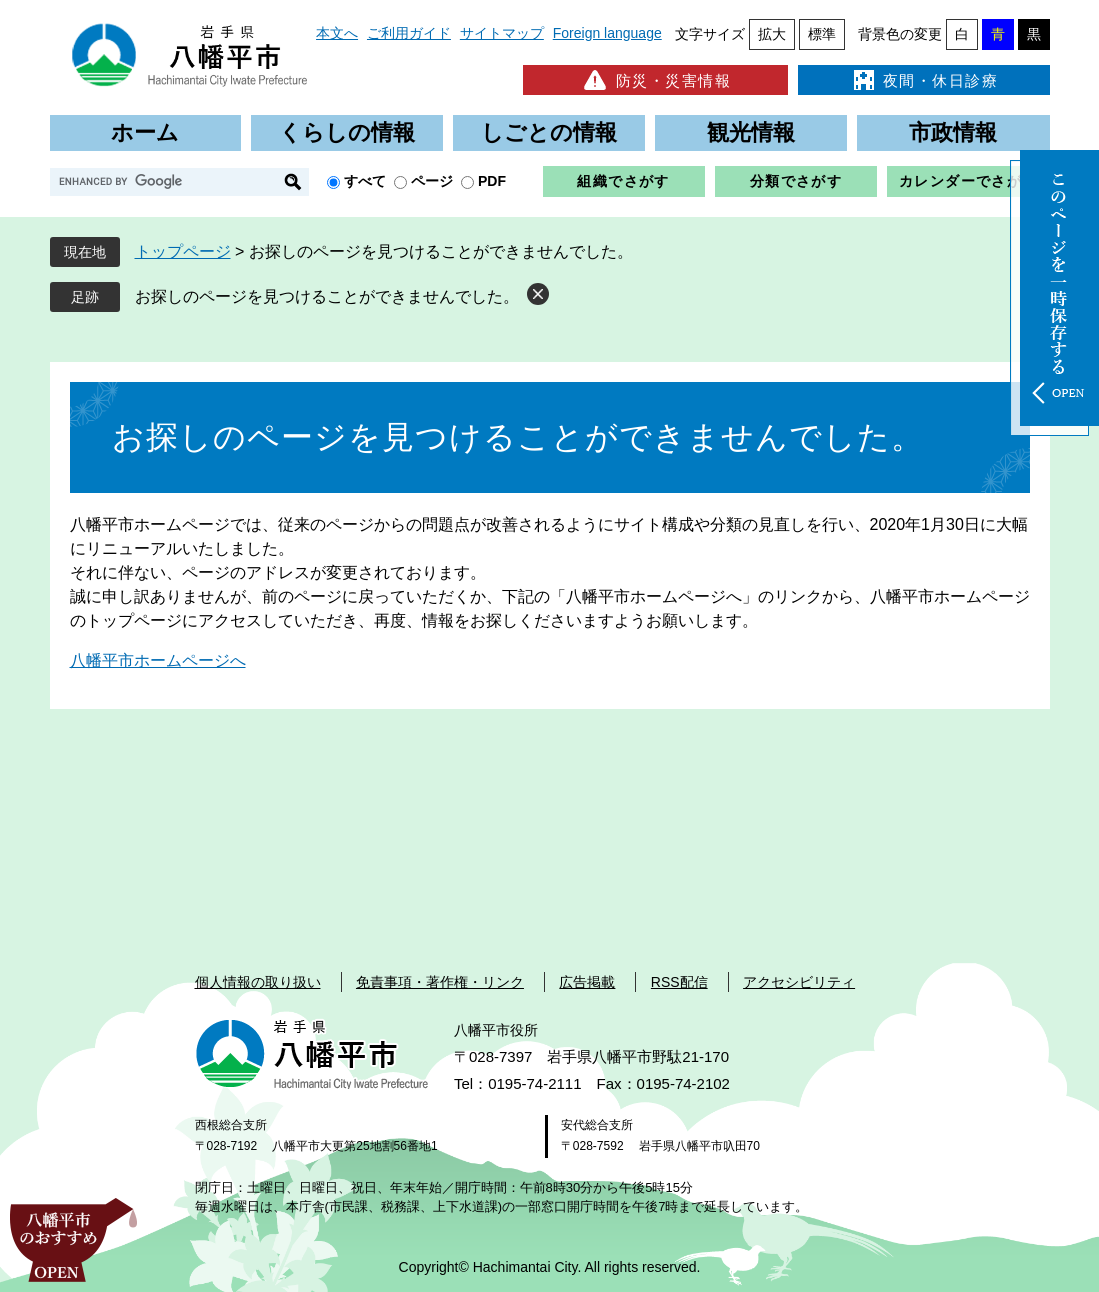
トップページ (183, 251)
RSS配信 (679, 982)
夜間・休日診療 (924, 80)
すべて (365, 181)
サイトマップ (502, 33)
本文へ (337, 33)
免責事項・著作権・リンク (440, 982)
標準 (822, 34)
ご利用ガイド (409, 33)
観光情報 (751, 132)
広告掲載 (587, 982)
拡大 (772, 34)
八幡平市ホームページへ (158, 660)
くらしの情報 (347, 132)
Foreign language (607, 33)
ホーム (145, 132)
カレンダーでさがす (968, 181)
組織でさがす (623, 181)
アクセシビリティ (799, 982)
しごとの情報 (549, 132)
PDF (492, 181)
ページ (432, 181)
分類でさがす (796, 181)
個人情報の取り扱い (258, 982)
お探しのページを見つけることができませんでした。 (327, 296)
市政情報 (953, 132)
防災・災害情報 (655, 80)
